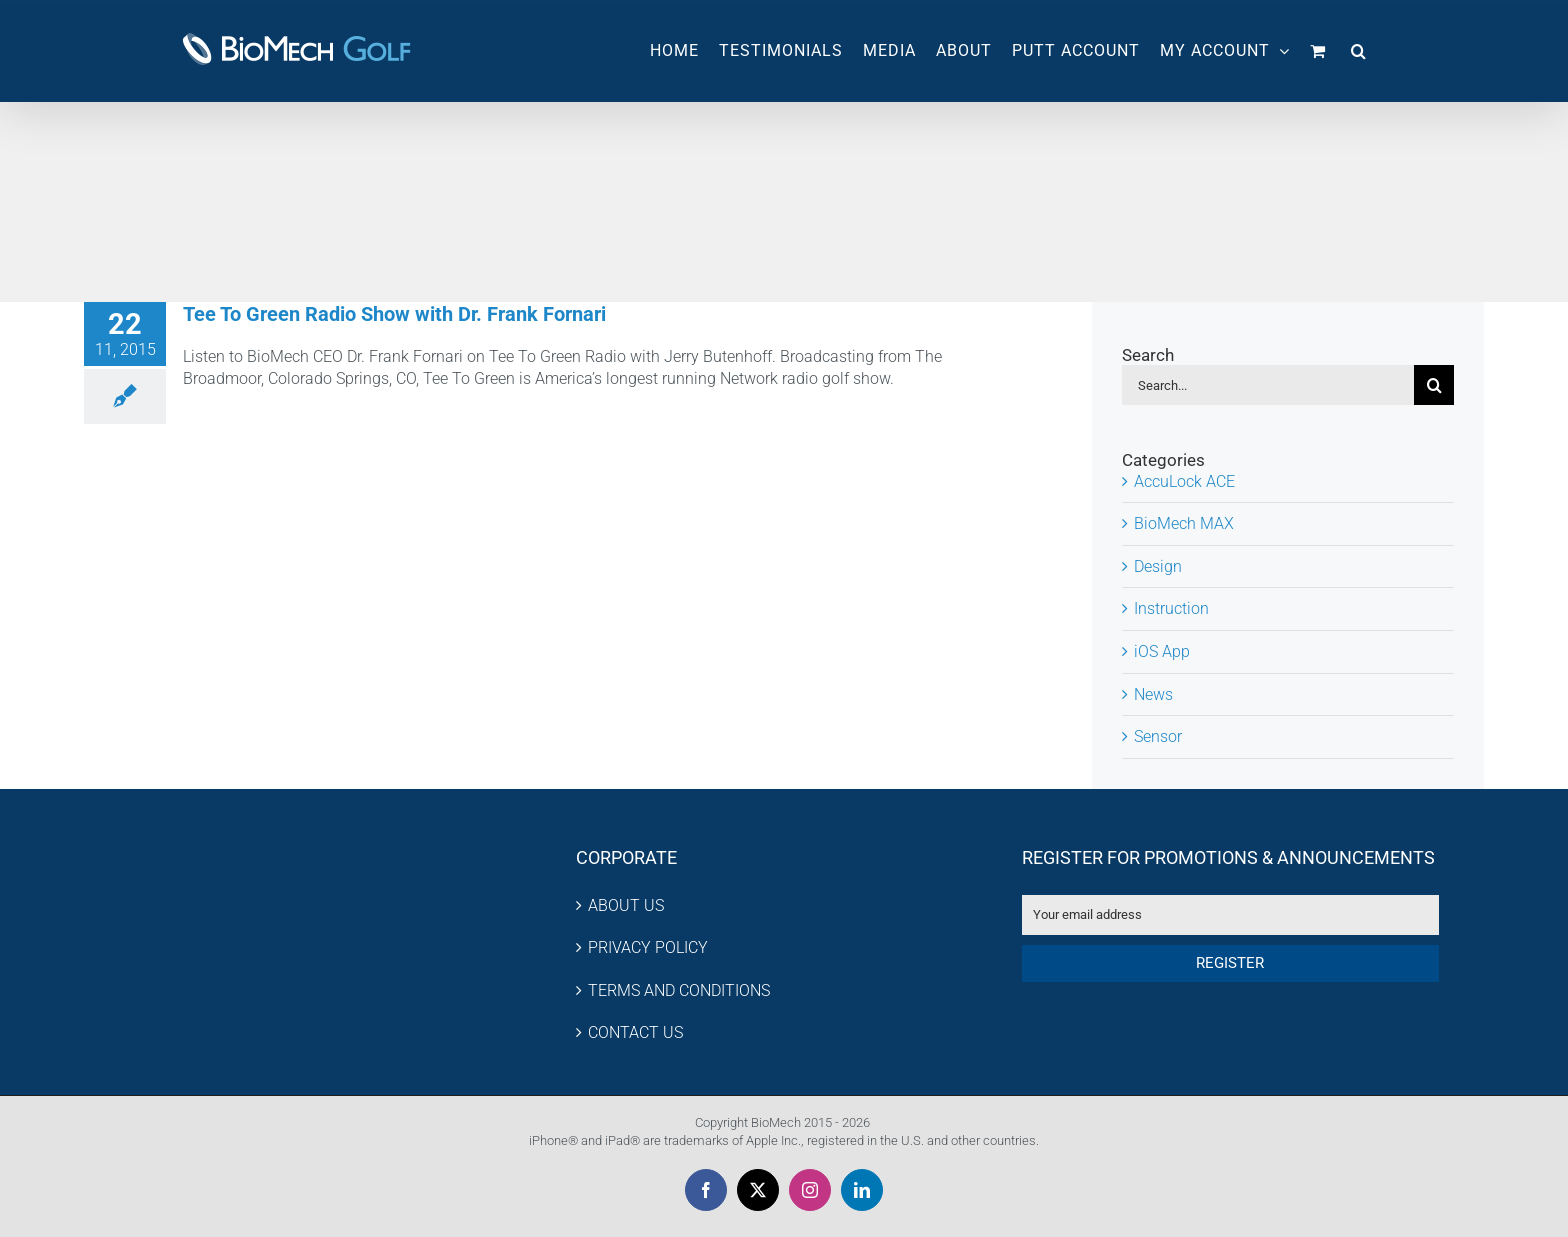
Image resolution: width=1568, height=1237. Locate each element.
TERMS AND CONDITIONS (679, 990)
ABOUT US (626, 905)
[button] (1359, 51)
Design (1158, 566)
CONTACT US (635, 1032)
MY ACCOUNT (1225, 50)
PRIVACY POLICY (648, 947)
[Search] (1434, 385)
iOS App (1162, 651)
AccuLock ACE (1184, 481)
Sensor (1158, 736)
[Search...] (1268, 385)
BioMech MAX (1184, 523)
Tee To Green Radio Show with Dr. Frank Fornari (394, 314)
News (1153, 694)
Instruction (1171, 608)
